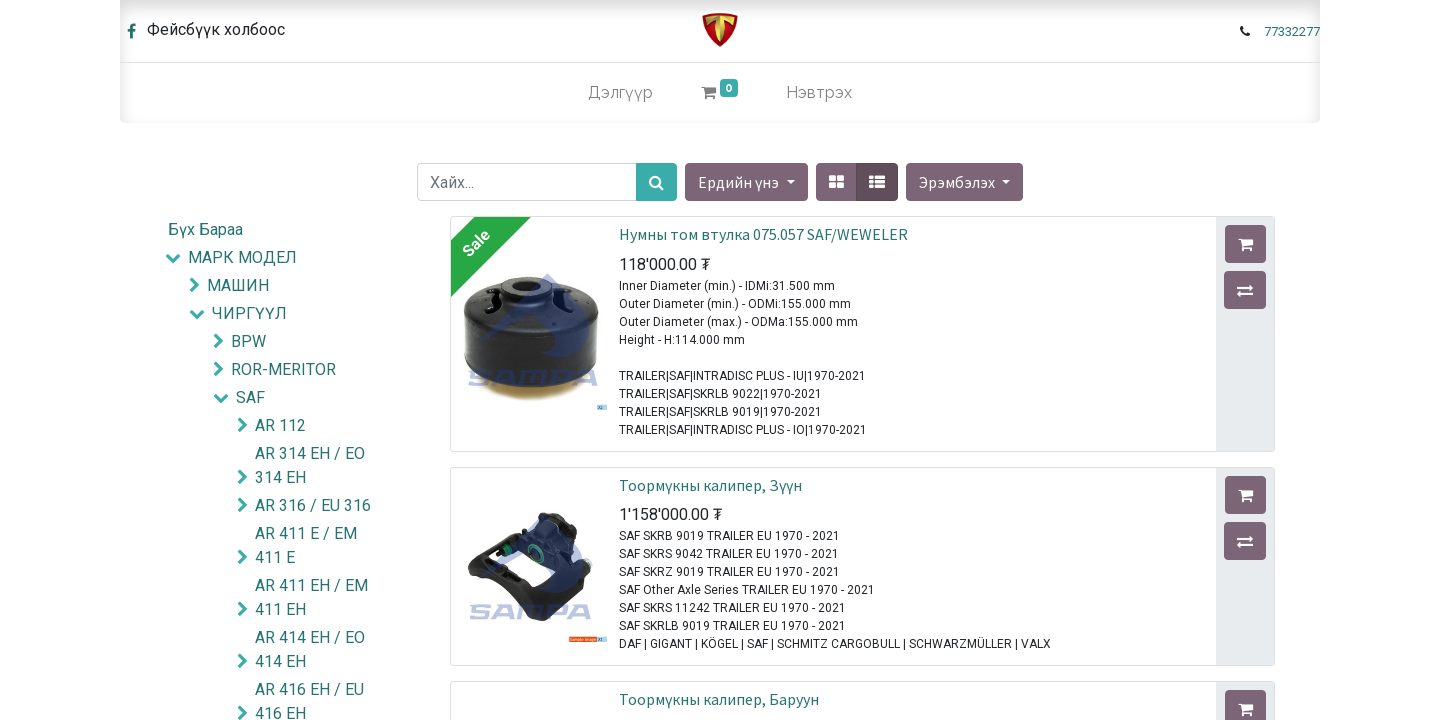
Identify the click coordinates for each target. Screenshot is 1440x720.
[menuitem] (620, 93)
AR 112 (280, 425)
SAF (250, 397)
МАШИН (238, 285)
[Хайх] (656, 182)
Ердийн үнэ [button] (740, 182)
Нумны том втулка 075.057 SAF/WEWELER (763, 234)
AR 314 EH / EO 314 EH (310, 465)
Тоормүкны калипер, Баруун (719, 699)
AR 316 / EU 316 (313, 505)
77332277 (1292, 31)
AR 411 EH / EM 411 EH (311, 597)
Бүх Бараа (205, 229)
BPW (248, 341)
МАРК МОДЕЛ (242, 257)
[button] (964, 182)
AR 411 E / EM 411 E (306, 545)
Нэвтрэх (819, 92)
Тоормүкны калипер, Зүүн (710, 485)
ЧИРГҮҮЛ (249, 313)
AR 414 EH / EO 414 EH (310, 649)
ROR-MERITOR (283, 369)
